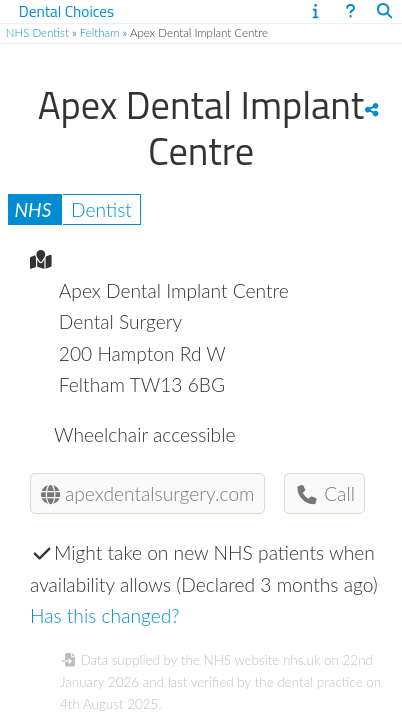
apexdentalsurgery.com (148, 493)
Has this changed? (105, 615)
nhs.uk (301, 660)
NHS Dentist (37, 32)
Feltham (100, 32)
